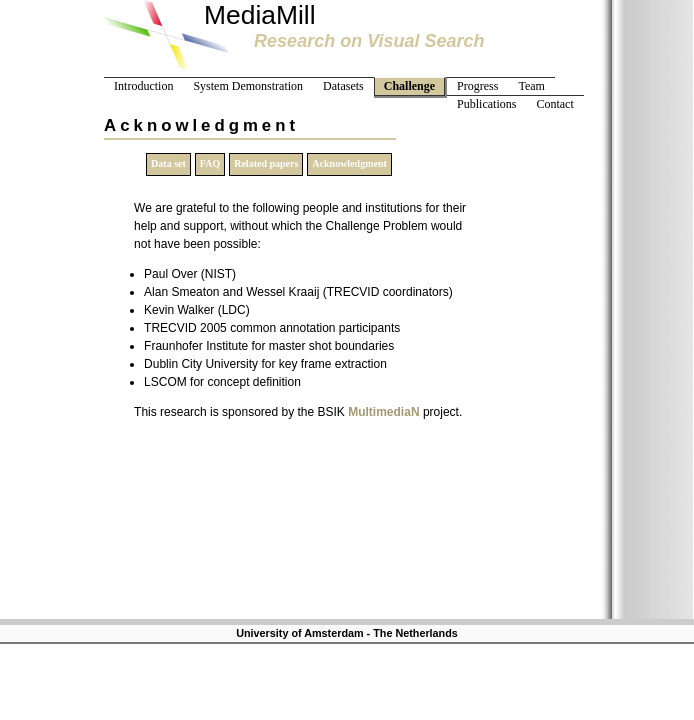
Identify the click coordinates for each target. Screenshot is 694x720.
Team (531, 86)
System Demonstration (248, 86)
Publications (486, 104)
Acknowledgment (349, 163)
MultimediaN (383, 412)
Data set (168, 163)
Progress (477, 86)
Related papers (266, 163)
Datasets (343, 86)
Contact (554, 104)
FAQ (210, 163)
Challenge (409, 86)
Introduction (143, 86)
